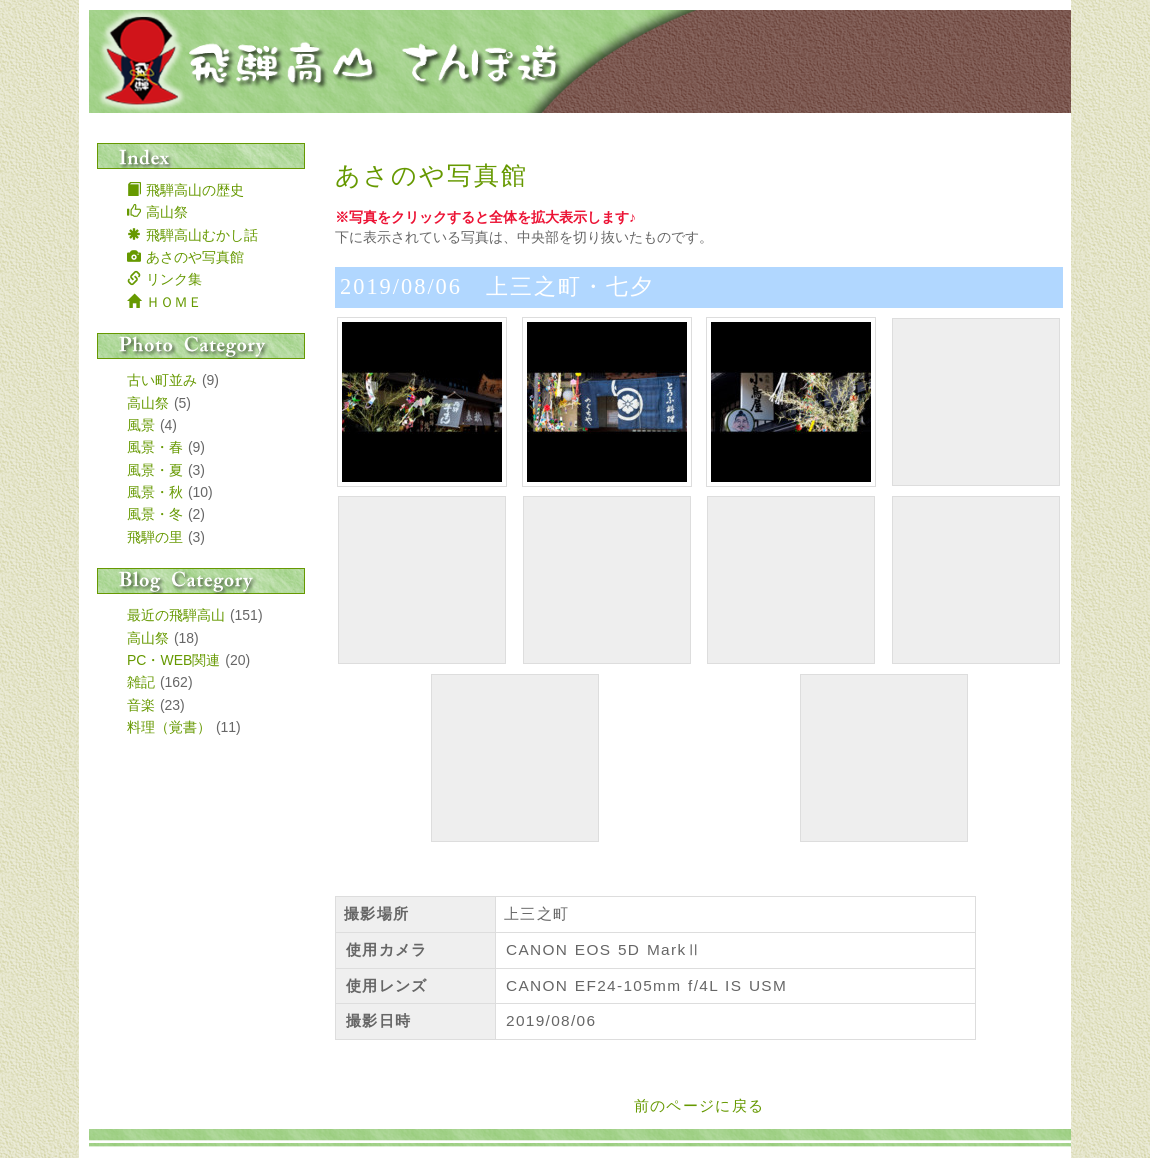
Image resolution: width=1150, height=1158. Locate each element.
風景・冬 (155, 514)
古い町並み (162, 380)
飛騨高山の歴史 (185, 190)
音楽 (141, 705)
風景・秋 (155, 492)
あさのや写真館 (185, 257)
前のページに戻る (699, 1105)
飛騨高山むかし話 (192, 235)
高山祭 (157, 212)
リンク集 (164, 279)
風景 (141, 425)
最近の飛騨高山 (176, 615)
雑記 (141, 682)
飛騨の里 (155, 537)
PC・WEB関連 (173, 660)
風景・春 (155, 447)
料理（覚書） (169, 727)
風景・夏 (155, 470)
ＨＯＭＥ (164, 302)
